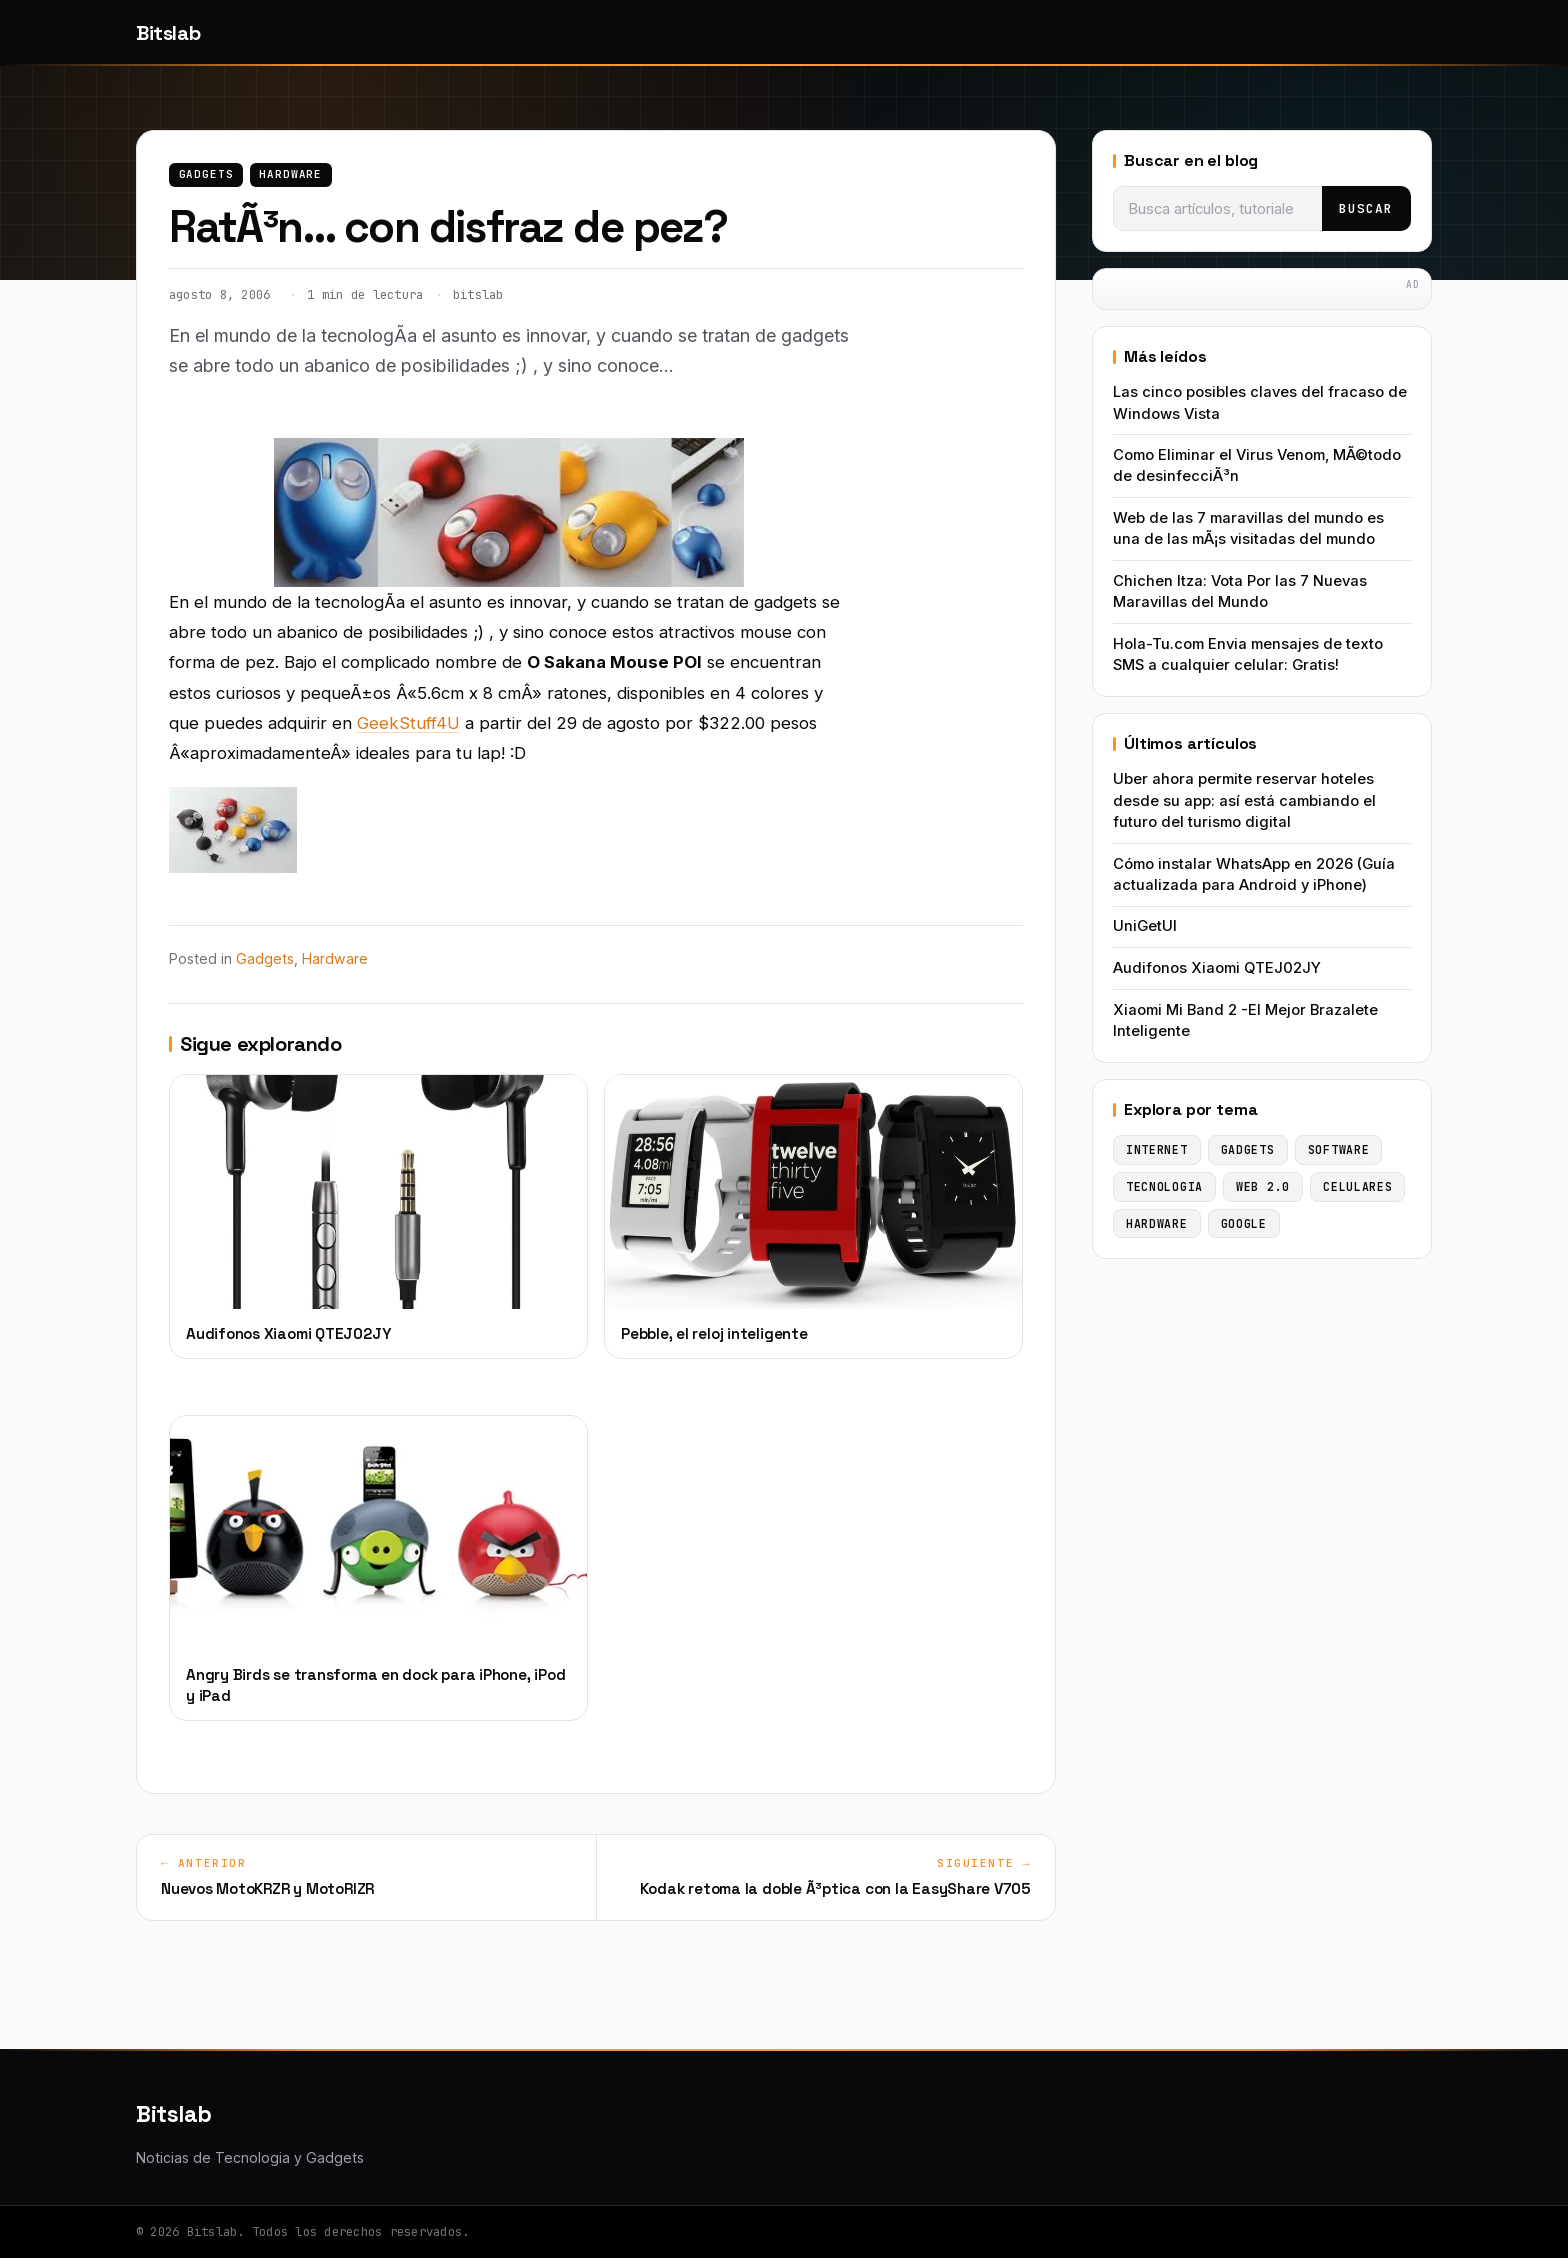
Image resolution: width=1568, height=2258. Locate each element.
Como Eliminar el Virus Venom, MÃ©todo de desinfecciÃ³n (1257, 465)
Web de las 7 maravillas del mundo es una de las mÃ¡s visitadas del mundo (1248, 528)
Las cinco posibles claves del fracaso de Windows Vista (1260, 402)
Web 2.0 (1263, 1186)
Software (1339, 1149)
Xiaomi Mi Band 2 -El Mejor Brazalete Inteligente (1245, 1020)
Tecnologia (1164, 1186)
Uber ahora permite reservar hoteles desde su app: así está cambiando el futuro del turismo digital (1244, 800)
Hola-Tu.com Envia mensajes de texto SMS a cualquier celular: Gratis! (1248, 654)
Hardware (290, 174)
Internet (1157, 1149)
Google (1244, 1223)
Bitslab (168, 33)
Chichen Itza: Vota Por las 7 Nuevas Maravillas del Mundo (1240, 591)
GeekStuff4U (408, 723)
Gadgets (206, 174)
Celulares (1357, 1186)
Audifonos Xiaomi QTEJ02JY (1217, 968)
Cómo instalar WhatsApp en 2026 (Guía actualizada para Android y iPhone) (1254, 874)
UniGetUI (1145, 926)
